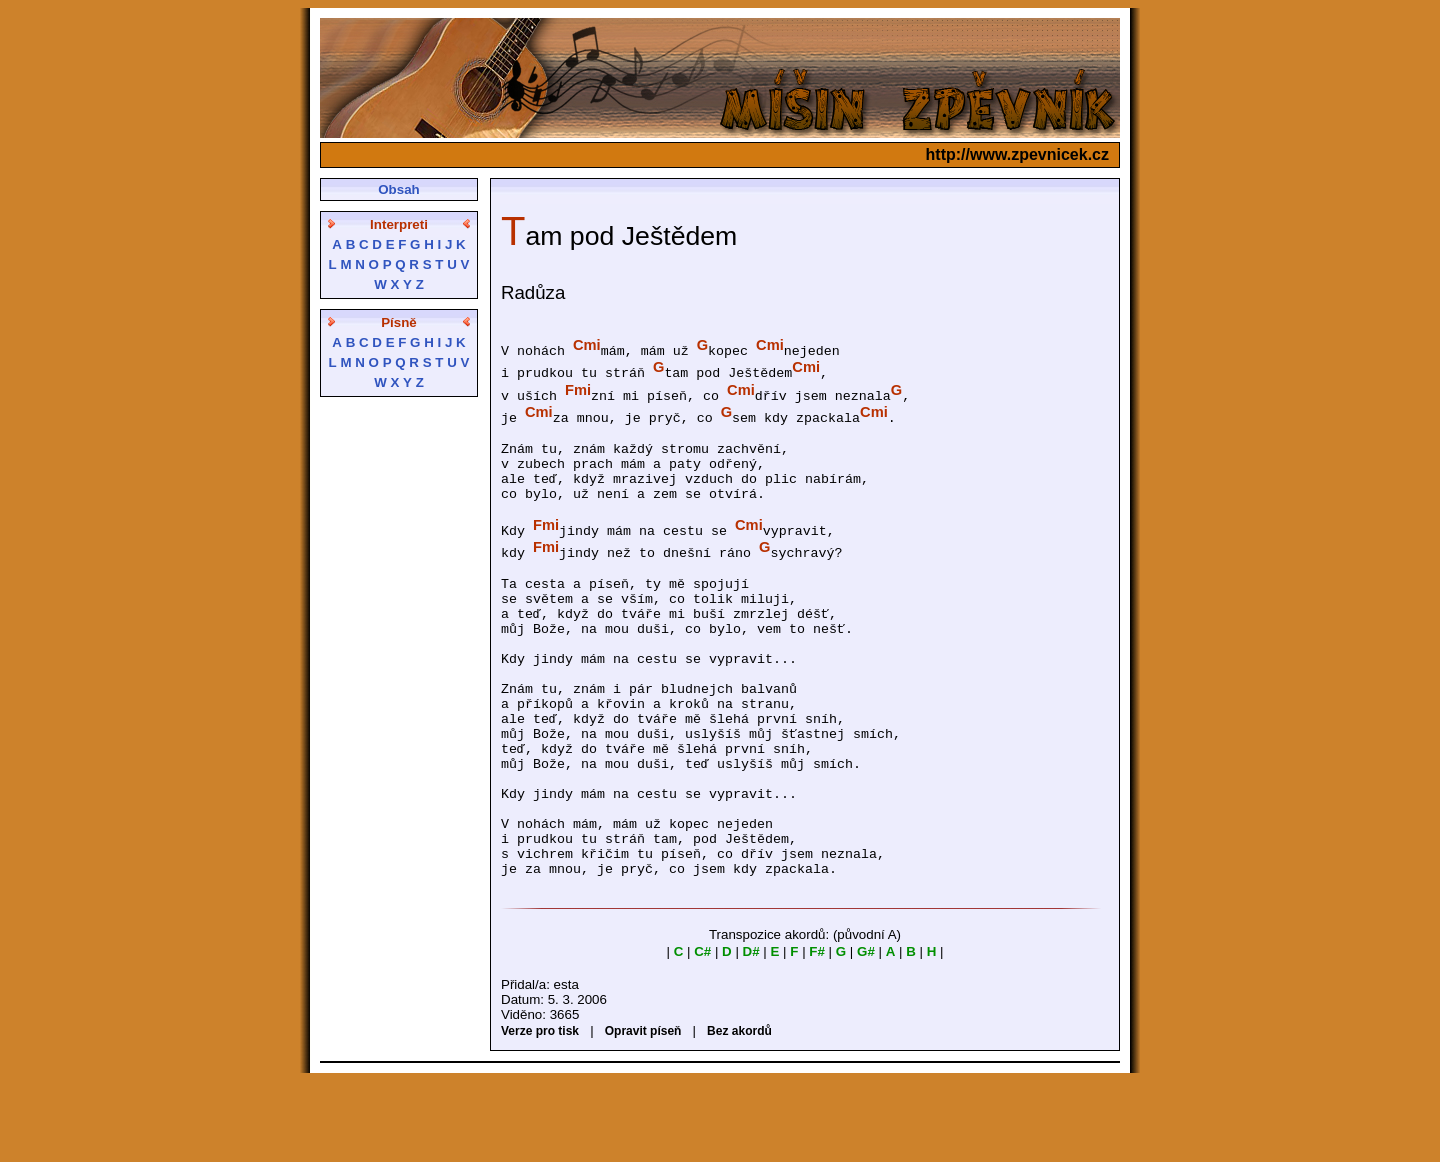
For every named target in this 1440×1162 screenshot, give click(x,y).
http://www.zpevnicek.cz (1017, 154)
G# (866, 1032)
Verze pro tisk (540, 1112)
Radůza (533, 292)
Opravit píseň (643, 1112)
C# (702, 1032)
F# (817, 1032)
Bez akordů (739, 1112)
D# (751, 1032)
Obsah (398, 189)
